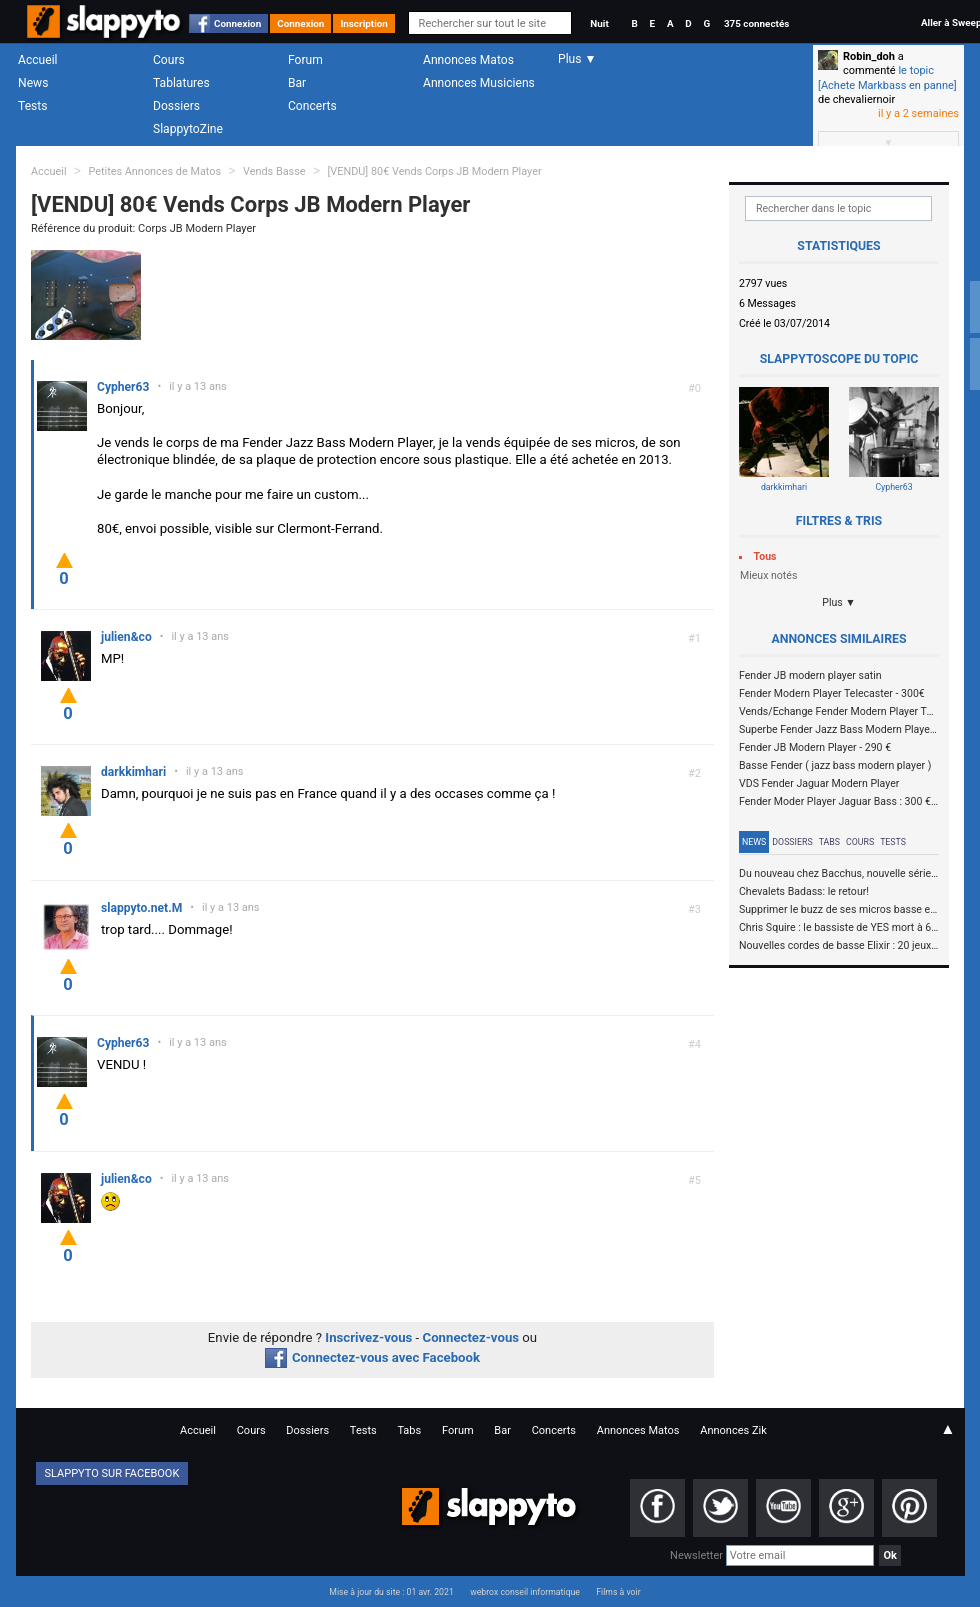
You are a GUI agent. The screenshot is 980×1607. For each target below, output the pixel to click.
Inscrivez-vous (368, 1337)
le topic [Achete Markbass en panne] (887, 77)
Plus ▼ (839, 602)
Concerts (312, 106)
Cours (169, 60)
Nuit (599, 23)
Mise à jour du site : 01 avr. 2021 (391, 1592)
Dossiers (176, 106)
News (33, 83)
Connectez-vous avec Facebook (372, 1357)
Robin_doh (869, 56)
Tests (32, 106)
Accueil (38, 60)
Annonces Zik (733, 1430)
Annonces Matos (468, 60)
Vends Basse (274, 171)
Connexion (237, 23)
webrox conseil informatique (525, 1592)
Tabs (829, 842)
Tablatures (181, 83)
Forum (305, 60)
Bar (297, 83)
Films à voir (618, 1592)
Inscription (364, 23)
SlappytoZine (188, 129)
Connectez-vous (471, 1337)
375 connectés (756, 23)
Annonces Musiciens (479, 83)
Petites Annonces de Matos (154, 171)
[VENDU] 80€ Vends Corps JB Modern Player (434, 171)
